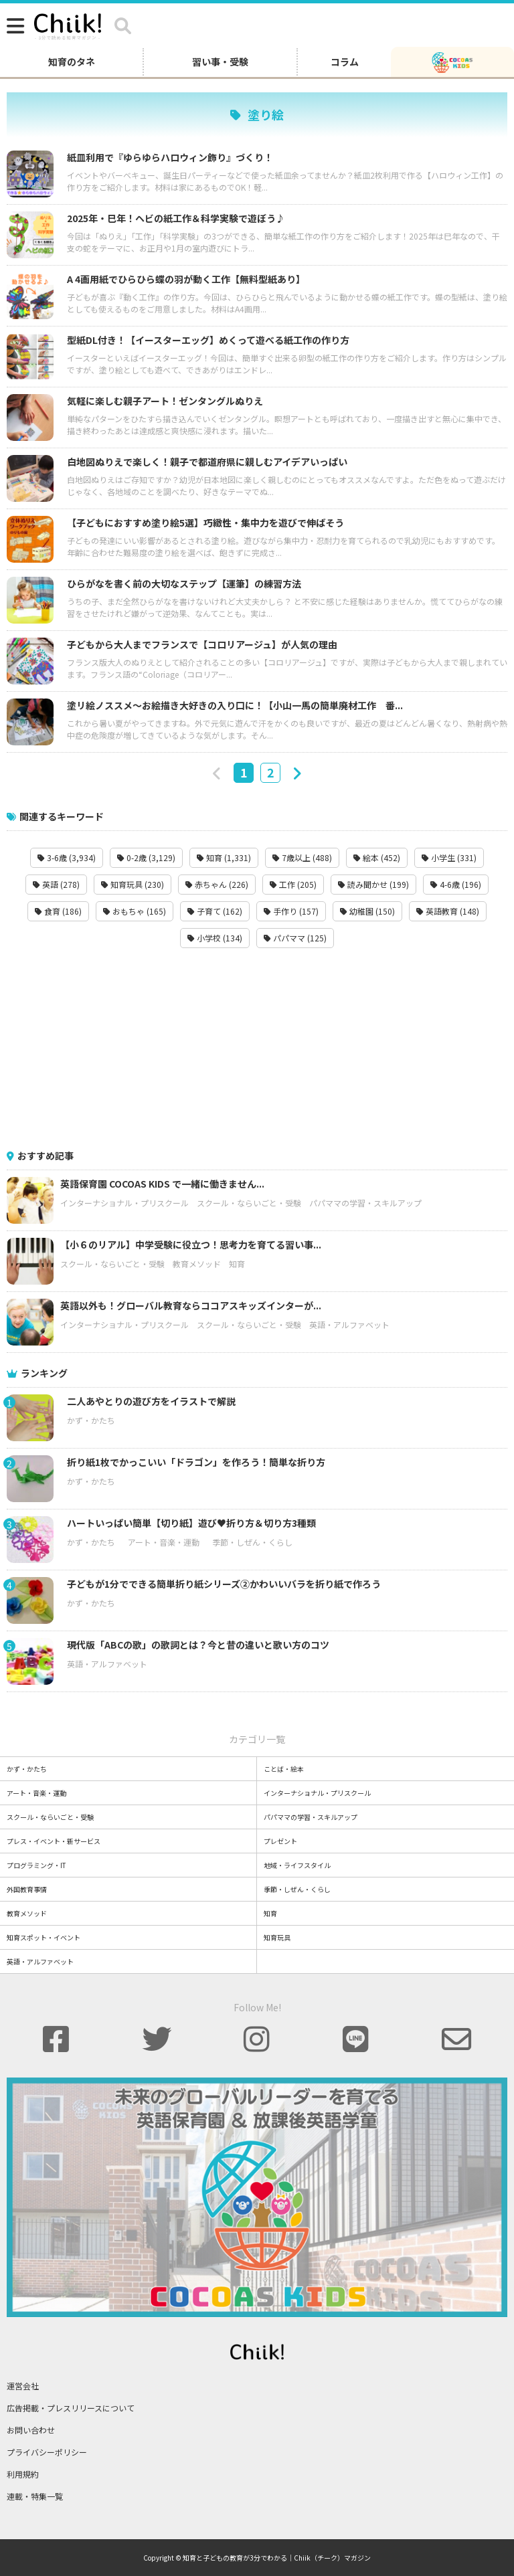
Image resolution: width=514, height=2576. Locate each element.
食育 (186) (58, 911)
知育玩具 (277, 1937)
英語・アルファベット (349, 1324)
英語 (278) (56, 884)
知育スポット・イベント (43, 1937)
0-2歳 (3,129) (146, 857)
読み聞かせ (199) (373, 884)
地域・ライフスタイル (297, 1865)
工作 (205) (293, 884)
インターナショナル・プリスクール (124, 1202)
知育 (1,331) (224, 857)
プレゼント (280, 1841)
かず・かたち (91, 1420)
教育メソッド (197, 1263)
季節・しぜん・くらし (252, 1542)
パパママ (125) (295, 937)
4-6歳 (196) (455, 884)
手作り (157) (291, 911)
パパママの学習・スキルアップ (365, 1202)
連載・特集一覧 (35, 2496)
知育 (237, 1263)
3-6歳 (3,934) (66, 857)
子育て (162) (214, 911)
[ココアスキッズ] (452, 61)
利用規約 (23, 2474)
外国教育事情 (27, 1889)
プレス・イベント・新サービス (53, 1841)
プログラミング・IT (36, 1865)
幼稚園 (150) (367, 911)
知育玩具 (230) (132, 884)
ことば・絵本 (284, 1769)
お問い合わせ (31, 2429)
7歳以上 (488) (302, 857)
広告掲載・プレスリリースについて (71, 2407)
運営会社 (23, 2385)
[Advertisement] (257, 1048)
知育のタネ (71, 61)
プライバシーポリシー (47, 2452)
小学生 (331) (449, 857)
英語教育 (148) (447, 911)
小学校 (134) (214, 937)
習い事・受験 (220, 61)
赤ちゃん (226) (216, 884)
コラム (345, 61)
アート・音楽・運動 (163, 1542)
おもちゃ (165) (134, 911)
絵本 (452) (376, 857)
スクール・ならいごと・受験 (249, 1202)
